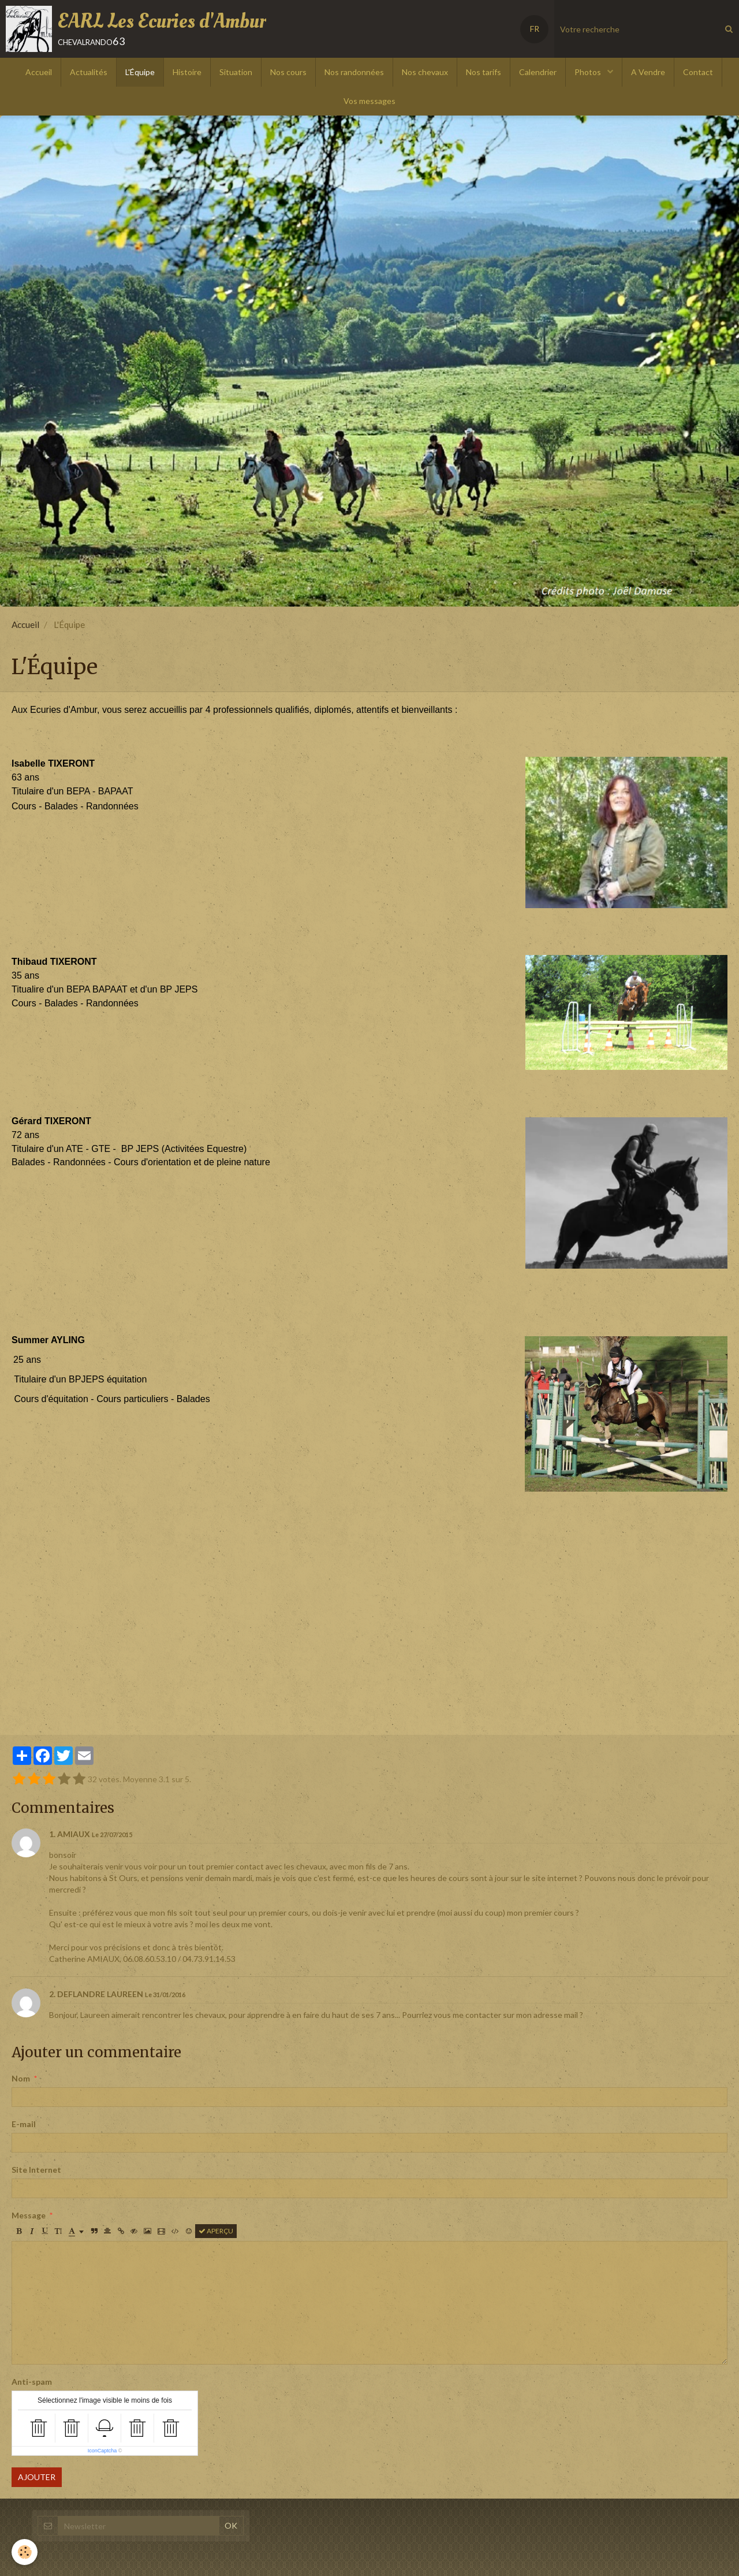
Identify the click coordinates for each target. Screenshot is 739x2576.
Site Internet (36, 2169)
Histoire (187, 72)
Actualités (88, 72)
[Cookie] (25, 2552)
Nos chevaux (425, 72)
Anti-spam (32, 2382)
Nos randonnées (354, 72)
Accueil (38, 72)
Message (29, 2215)
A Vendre (648, 72)
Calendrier (538, 72)
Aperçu (216, 2230)
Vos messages (369, 101)
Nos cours (288, 72)
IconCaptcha (102, 2451)
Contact (698, 72)
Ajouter (36, 2477)
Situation (235, 72)
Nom (21, 2078)
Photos (588, 72)
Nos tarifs (483, 72)
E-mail (24, 2124)
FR (534, 29)
